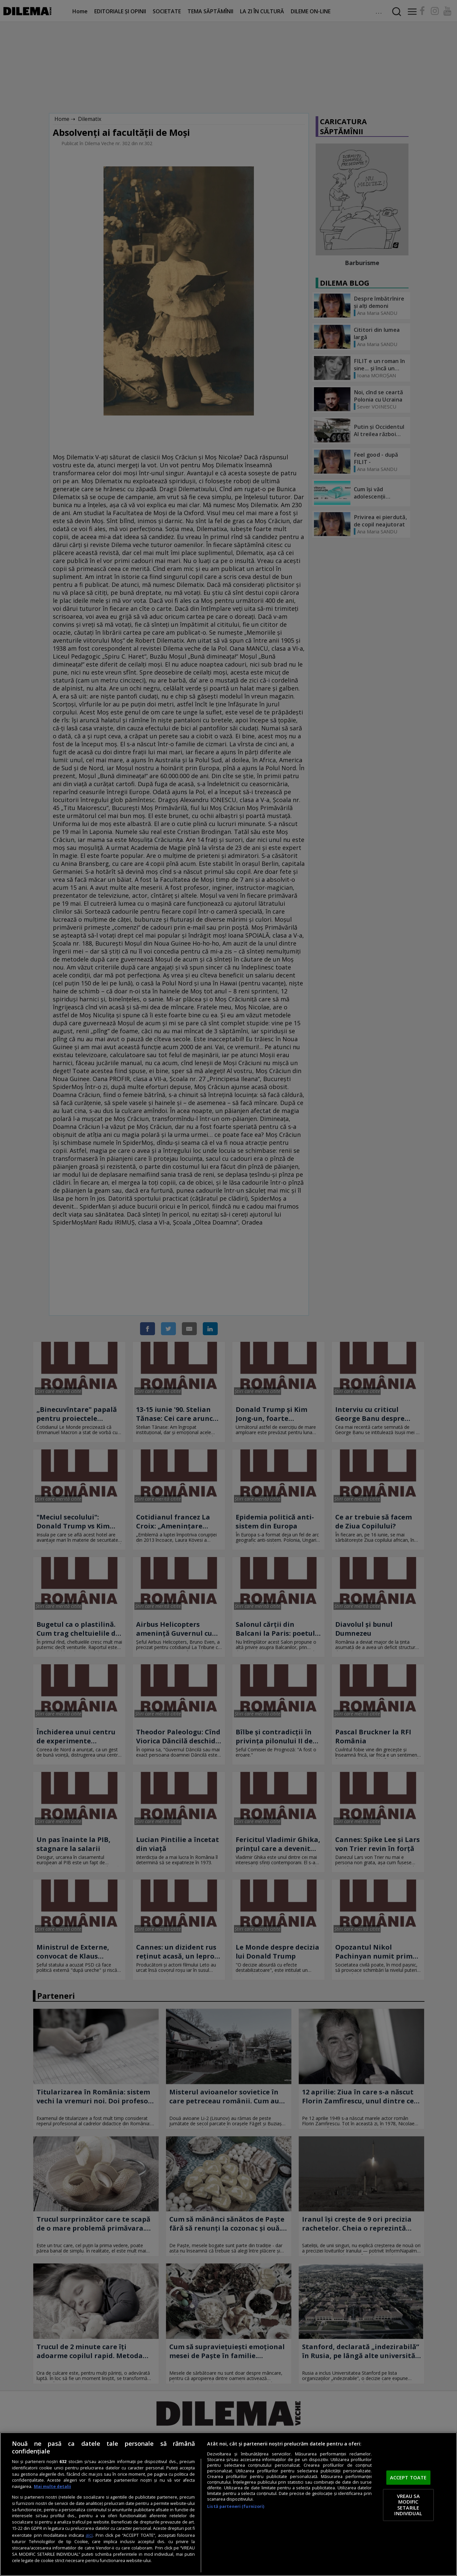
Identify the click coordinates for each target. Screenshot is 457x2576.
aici (89, 2535)
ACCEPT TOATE (408, 2477)
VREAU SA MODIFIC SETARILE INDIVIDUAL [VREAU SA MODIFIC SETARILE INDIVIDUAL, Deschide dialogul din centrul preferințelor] (408, 2505)
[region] (228, 2504)
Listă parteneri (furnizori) (235, 2506)
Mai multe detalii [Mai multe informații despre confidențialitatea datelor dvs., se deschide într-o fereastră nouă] (52, 2486)
